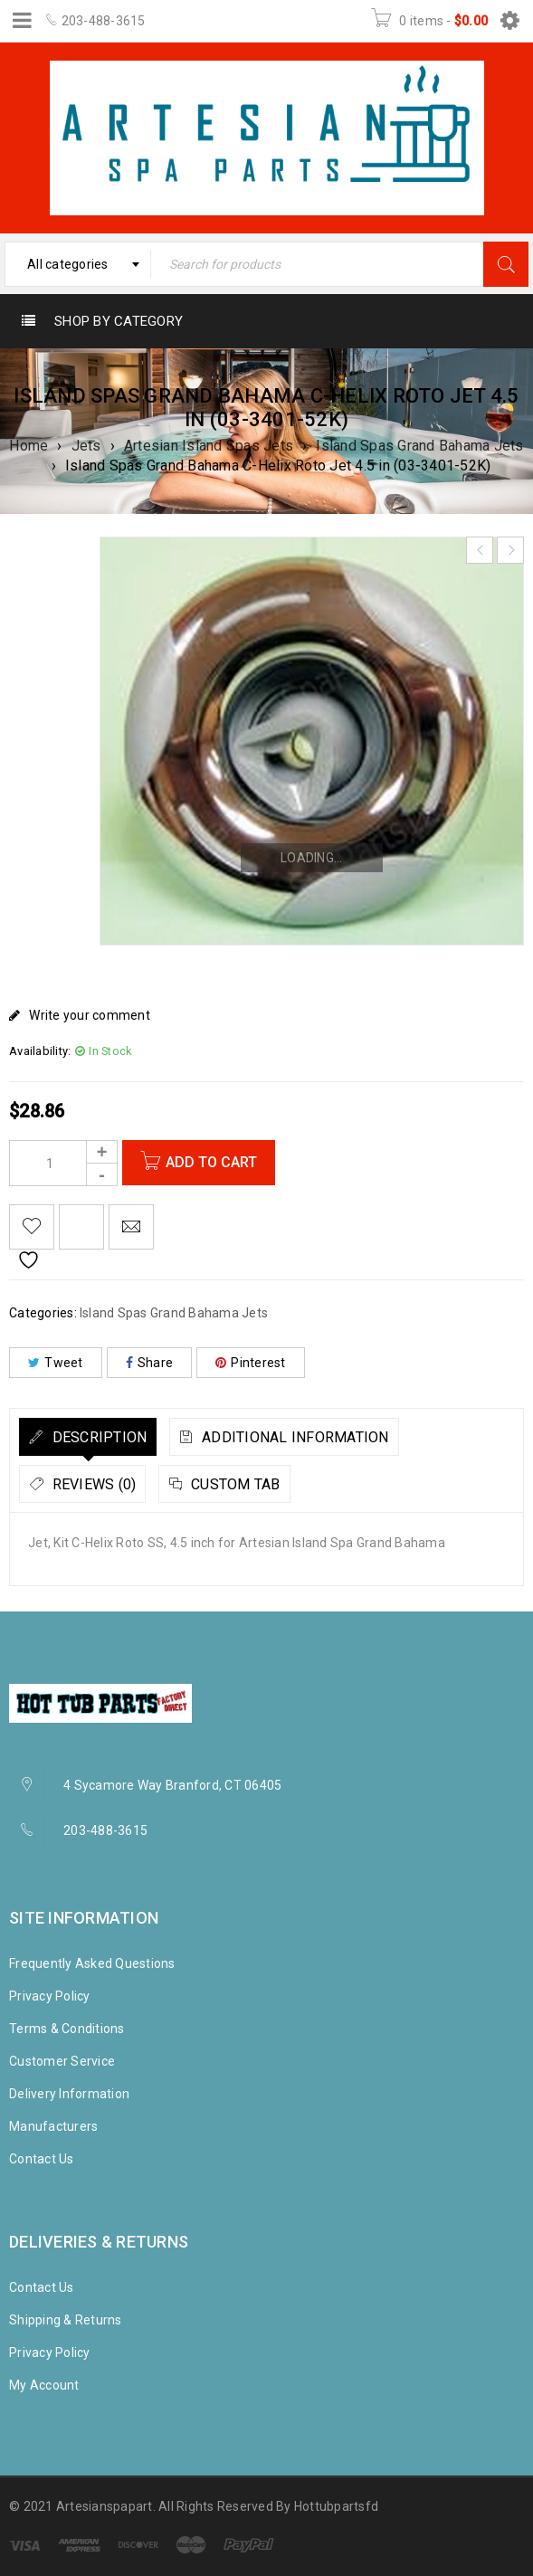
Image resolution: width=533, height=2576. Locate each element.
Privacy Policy (49, 1996)
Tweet (55, 1362)
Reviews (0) (92, 1484)
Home (28, 445)
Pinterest (250, 1362)
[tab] (88, 1437)
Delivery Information (69, 2093)
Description (97, 1437)
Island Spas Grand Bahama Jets (419, 445)
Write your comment (89, 1015)
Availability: (40, 1051)
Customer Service (62, 2061)
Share (150, 1362)
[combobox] (78, 264)
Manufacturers (53, 2126)
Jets (86, 445)
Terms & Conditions (67, 2028)
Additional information (293, 1437)
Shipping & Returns (65, 2320)
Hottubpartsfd (336, 2506)
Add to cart (212, 1162)
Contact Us (41, 2159)
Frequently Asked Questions (92, 1963)
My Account (44, 2385)
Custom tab (234, 1484)
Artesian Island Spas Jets (208, 445)
